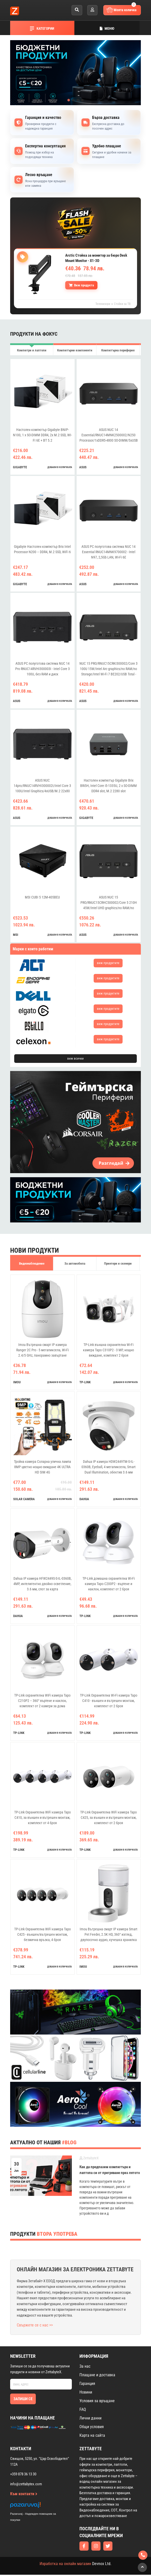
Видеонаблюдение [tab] (31, 1263)
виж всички (75, 1058)
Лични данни (90, 2418)
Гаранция (87, 2383)
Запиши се (22, 2399)
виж (108, 963)
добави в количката (59, 467)
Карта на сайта (92, 2435)
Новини (85, 2392)
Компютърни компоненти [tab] (74, 350)
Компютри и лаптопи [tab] (31, 350)
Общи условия (91, 2426)
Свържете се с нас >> (35, 2325)
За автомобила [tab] (74, 1263)
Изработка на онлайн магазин (65, 2563)
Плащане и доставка (97, 2374)
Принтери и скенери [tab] (118, 1263)
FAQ (82, 2409)
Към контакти (23, 2493)
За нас (84, 2366)
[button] (69, 100)
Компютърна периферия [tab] (118, 350)
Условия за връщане (97, 2400)
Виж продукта (81, 285)
